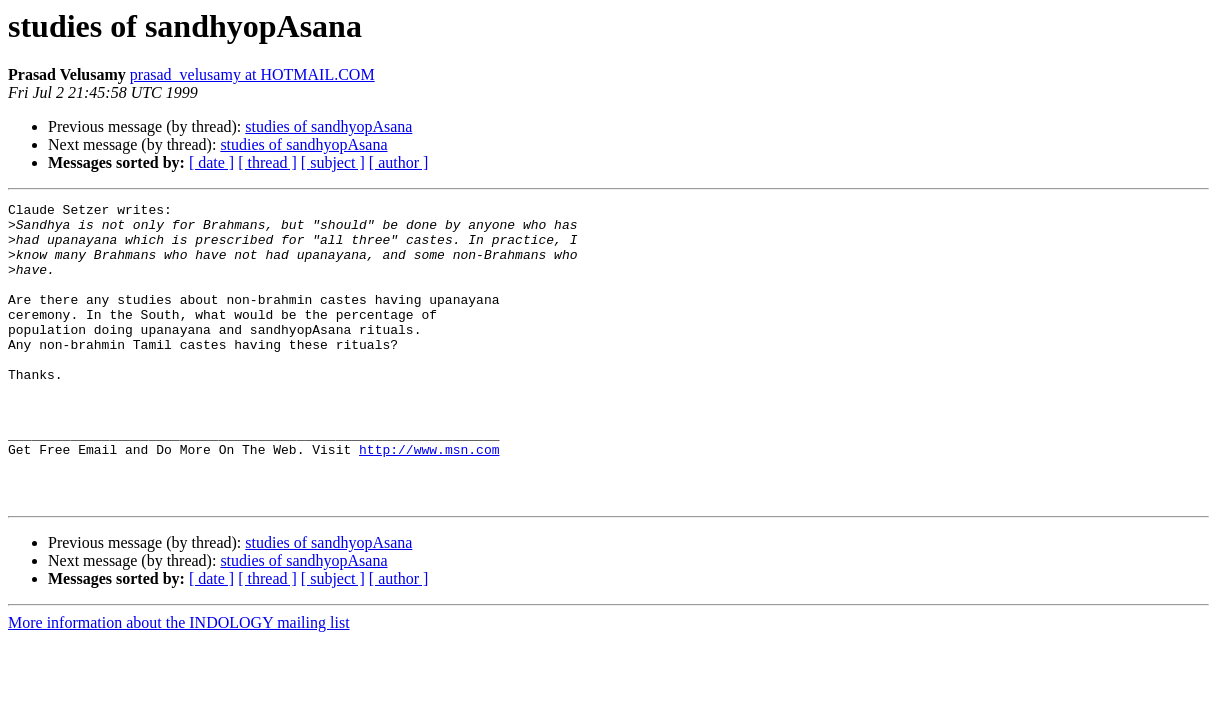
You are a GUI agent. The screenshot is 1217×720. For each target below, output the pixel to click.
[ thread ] (267, 162)
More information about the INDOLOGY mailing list (179, 682)
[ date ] (211, 162)
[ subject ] (333, 162)
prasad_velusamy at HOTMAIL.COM (252, 74)
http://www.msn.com (429, 500)
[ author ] (399, 162)
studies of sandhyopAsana (328, 126)
